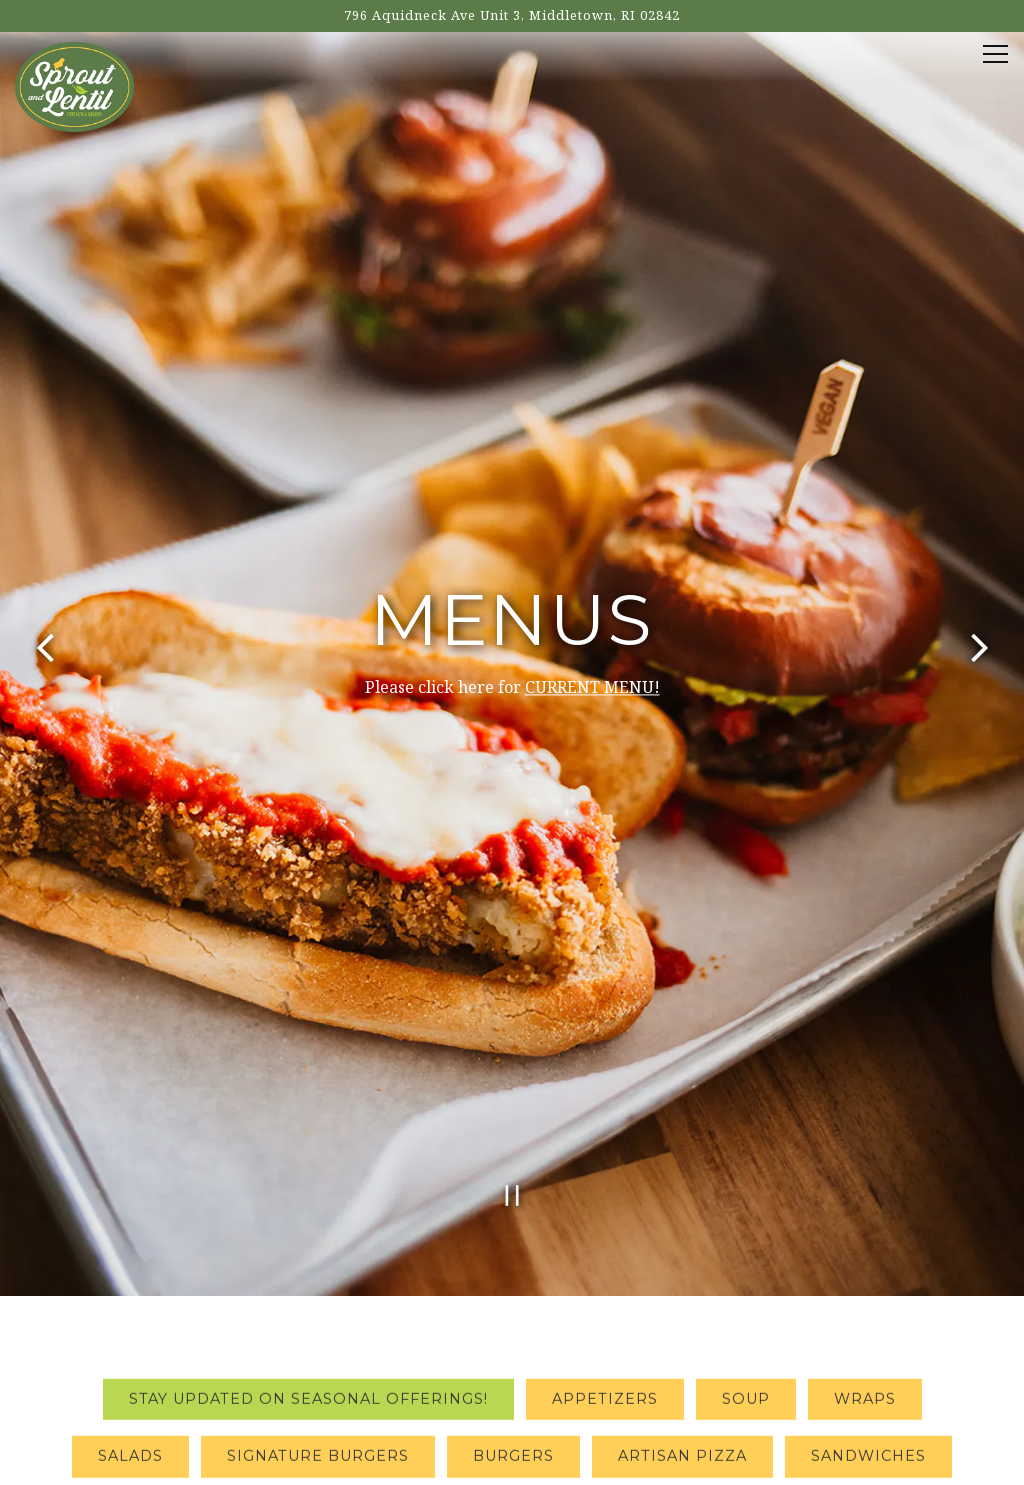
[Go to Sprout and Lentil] (512, 15)
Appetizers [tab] (605, 1283)
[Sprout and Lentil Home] (74, 85)
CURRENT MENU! (592, 626)
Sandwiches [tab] (868, 1341)
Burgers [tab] (513, 1341)
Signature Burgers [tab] (318, 1341)
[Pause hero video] (512, 1073)
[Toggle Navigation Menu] (995, 54)
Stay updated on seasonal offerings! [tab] (308, 1283)
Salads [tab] (130, 1341)
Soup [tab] (746, 1283)
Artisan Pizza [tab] (682, 1341)
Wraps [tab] (865, 1283)
